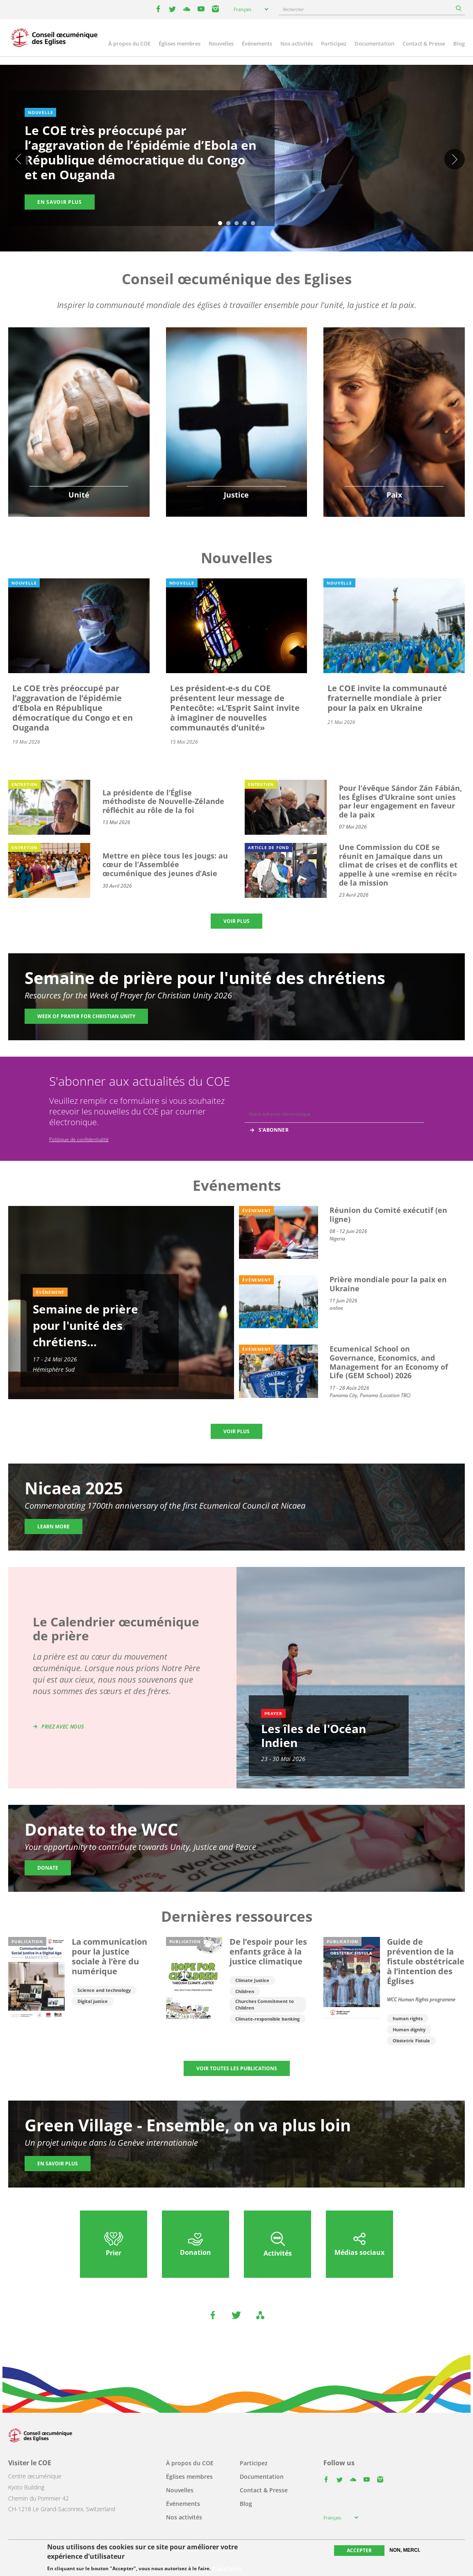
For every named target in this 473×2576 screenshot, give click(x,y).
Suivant (454, 159)
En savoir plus (59, 202)
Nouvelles (221, 43)
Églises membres (179, 43)
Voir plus (236, 921)
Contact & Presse (424, 43)
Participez (333, 43)
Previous (18, 159)
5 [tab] (253, 223)
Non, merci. (404, 2550)
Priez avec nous (62, 1726)
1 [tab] (220, 223)
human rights (408, 2018)
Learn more (53, 1526)
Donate (47, 1867)
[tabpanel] (236, 159)
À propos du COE (129, 43)
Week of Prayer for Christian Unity (86, 1016)
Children (244, 1991)
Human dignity (409, 2029)
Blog (459, 43)
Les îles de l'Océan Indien (313, 1735)
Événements (257, 43)
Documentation (374, 43)
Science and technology (104, 1990)
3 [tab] (236, 223)
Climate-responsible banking (267, 2019)
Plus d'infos (226, 2568)
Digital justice (92, 2001)
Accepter (359, 2550)
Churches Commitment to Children (264, 2004)
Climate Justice (252, 1980)
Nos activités (296, 43)
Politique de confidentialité (79, 1139)
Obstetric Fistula (411, 2040)
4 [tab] (245, 223)
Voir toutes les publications (236, 2068)
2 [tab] (228, 223)
